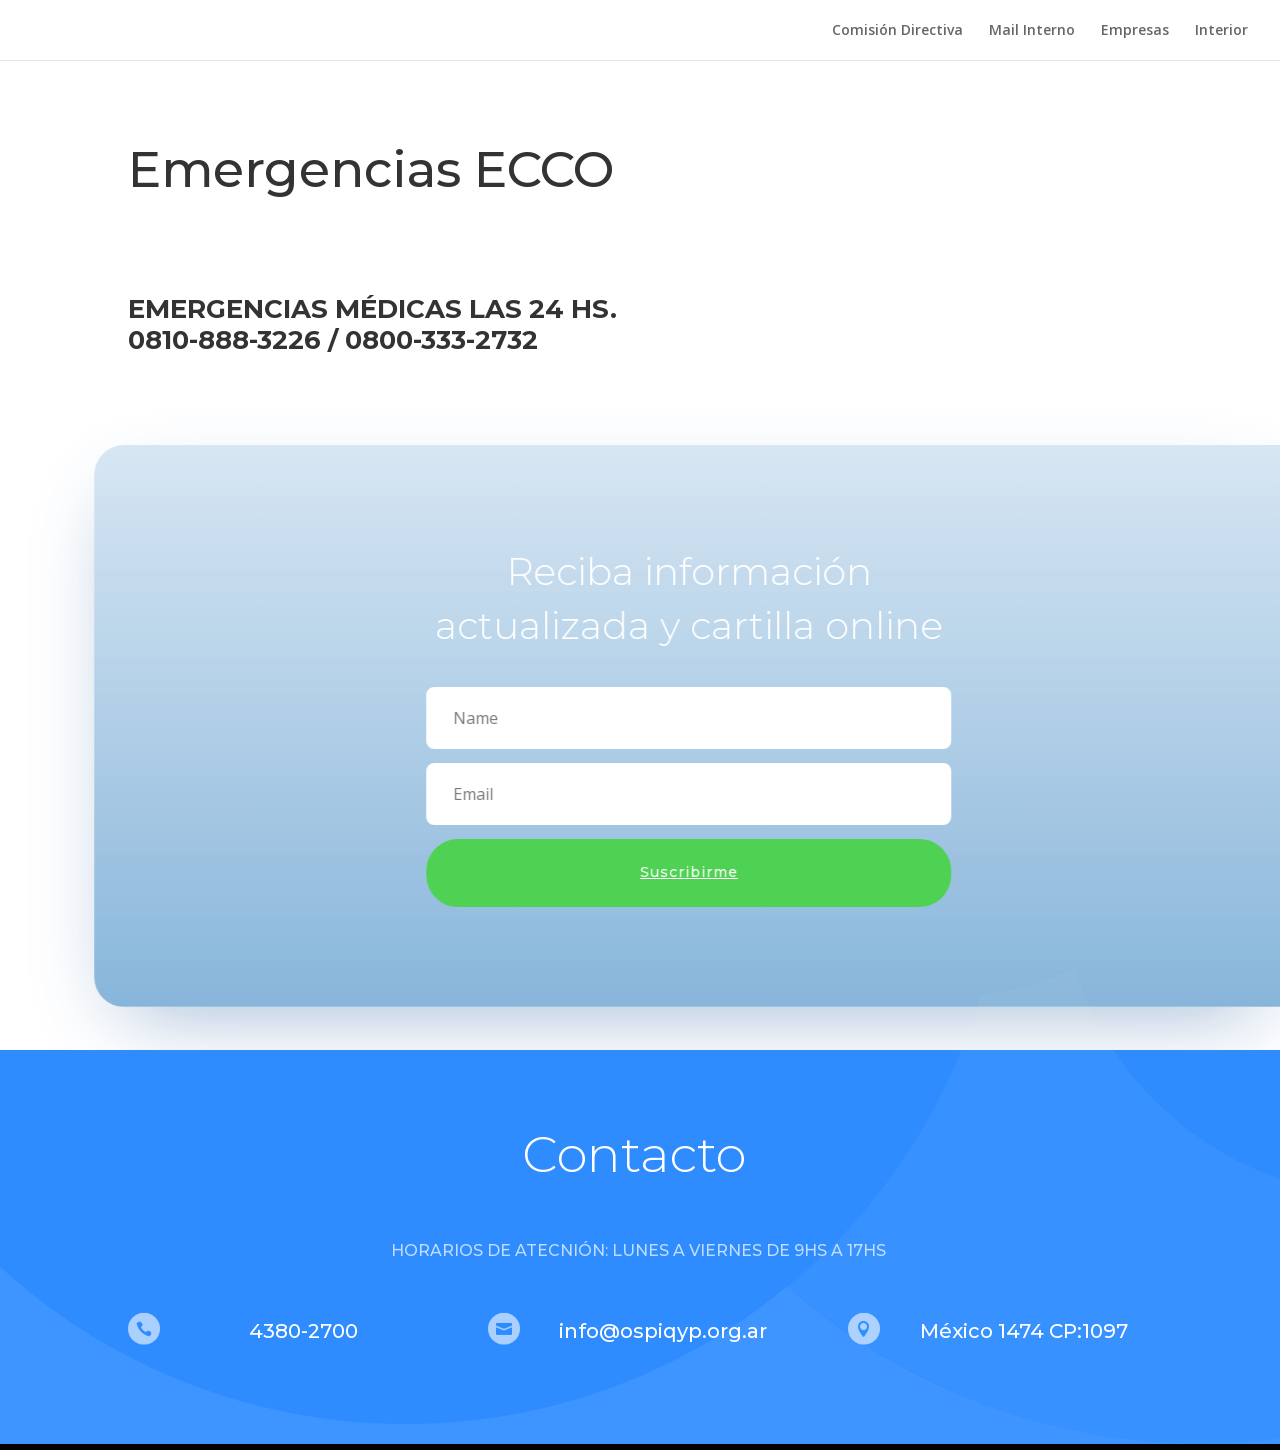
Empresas (1135, 31)
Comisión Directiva (897, 31)
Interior (1221, 31)
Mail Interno (1032, 31)
